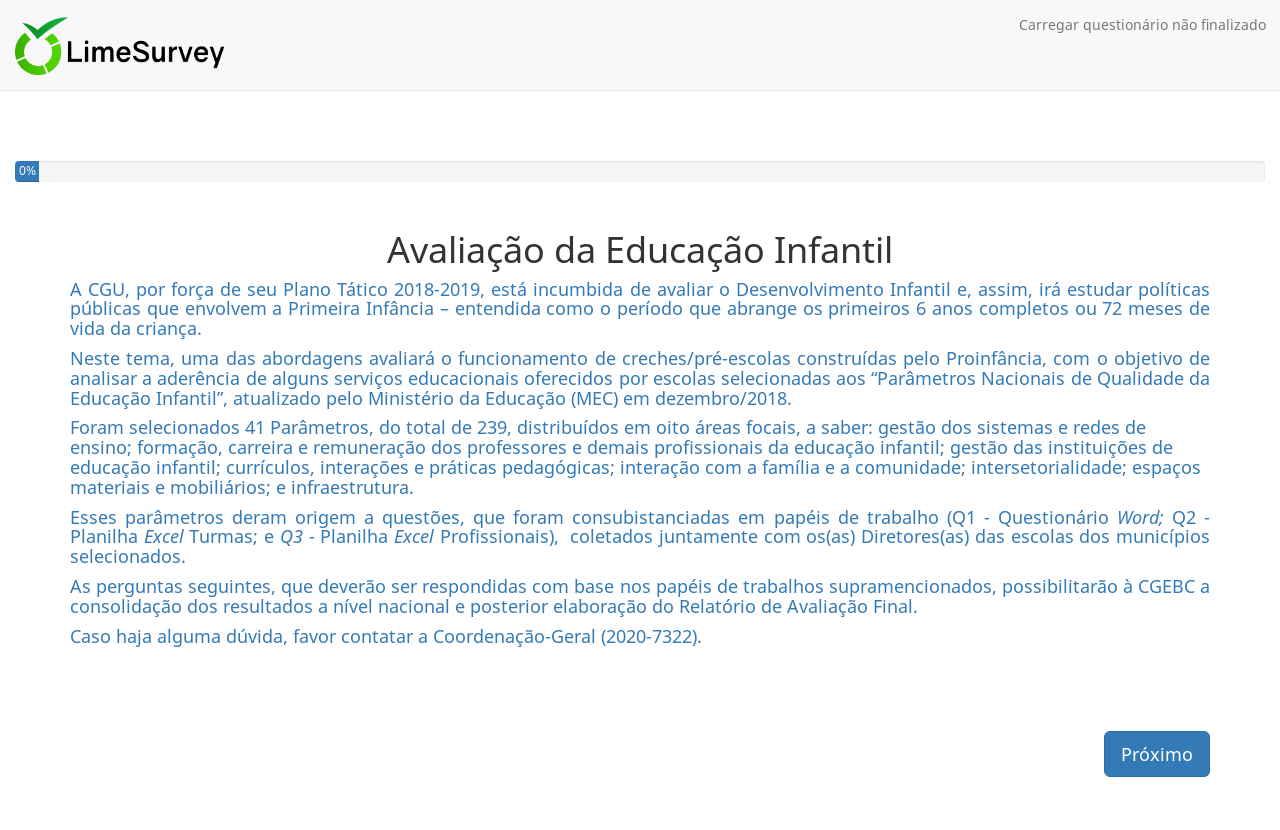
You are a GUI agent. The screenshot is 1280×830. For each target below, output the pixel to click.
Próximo (1157, 754)
